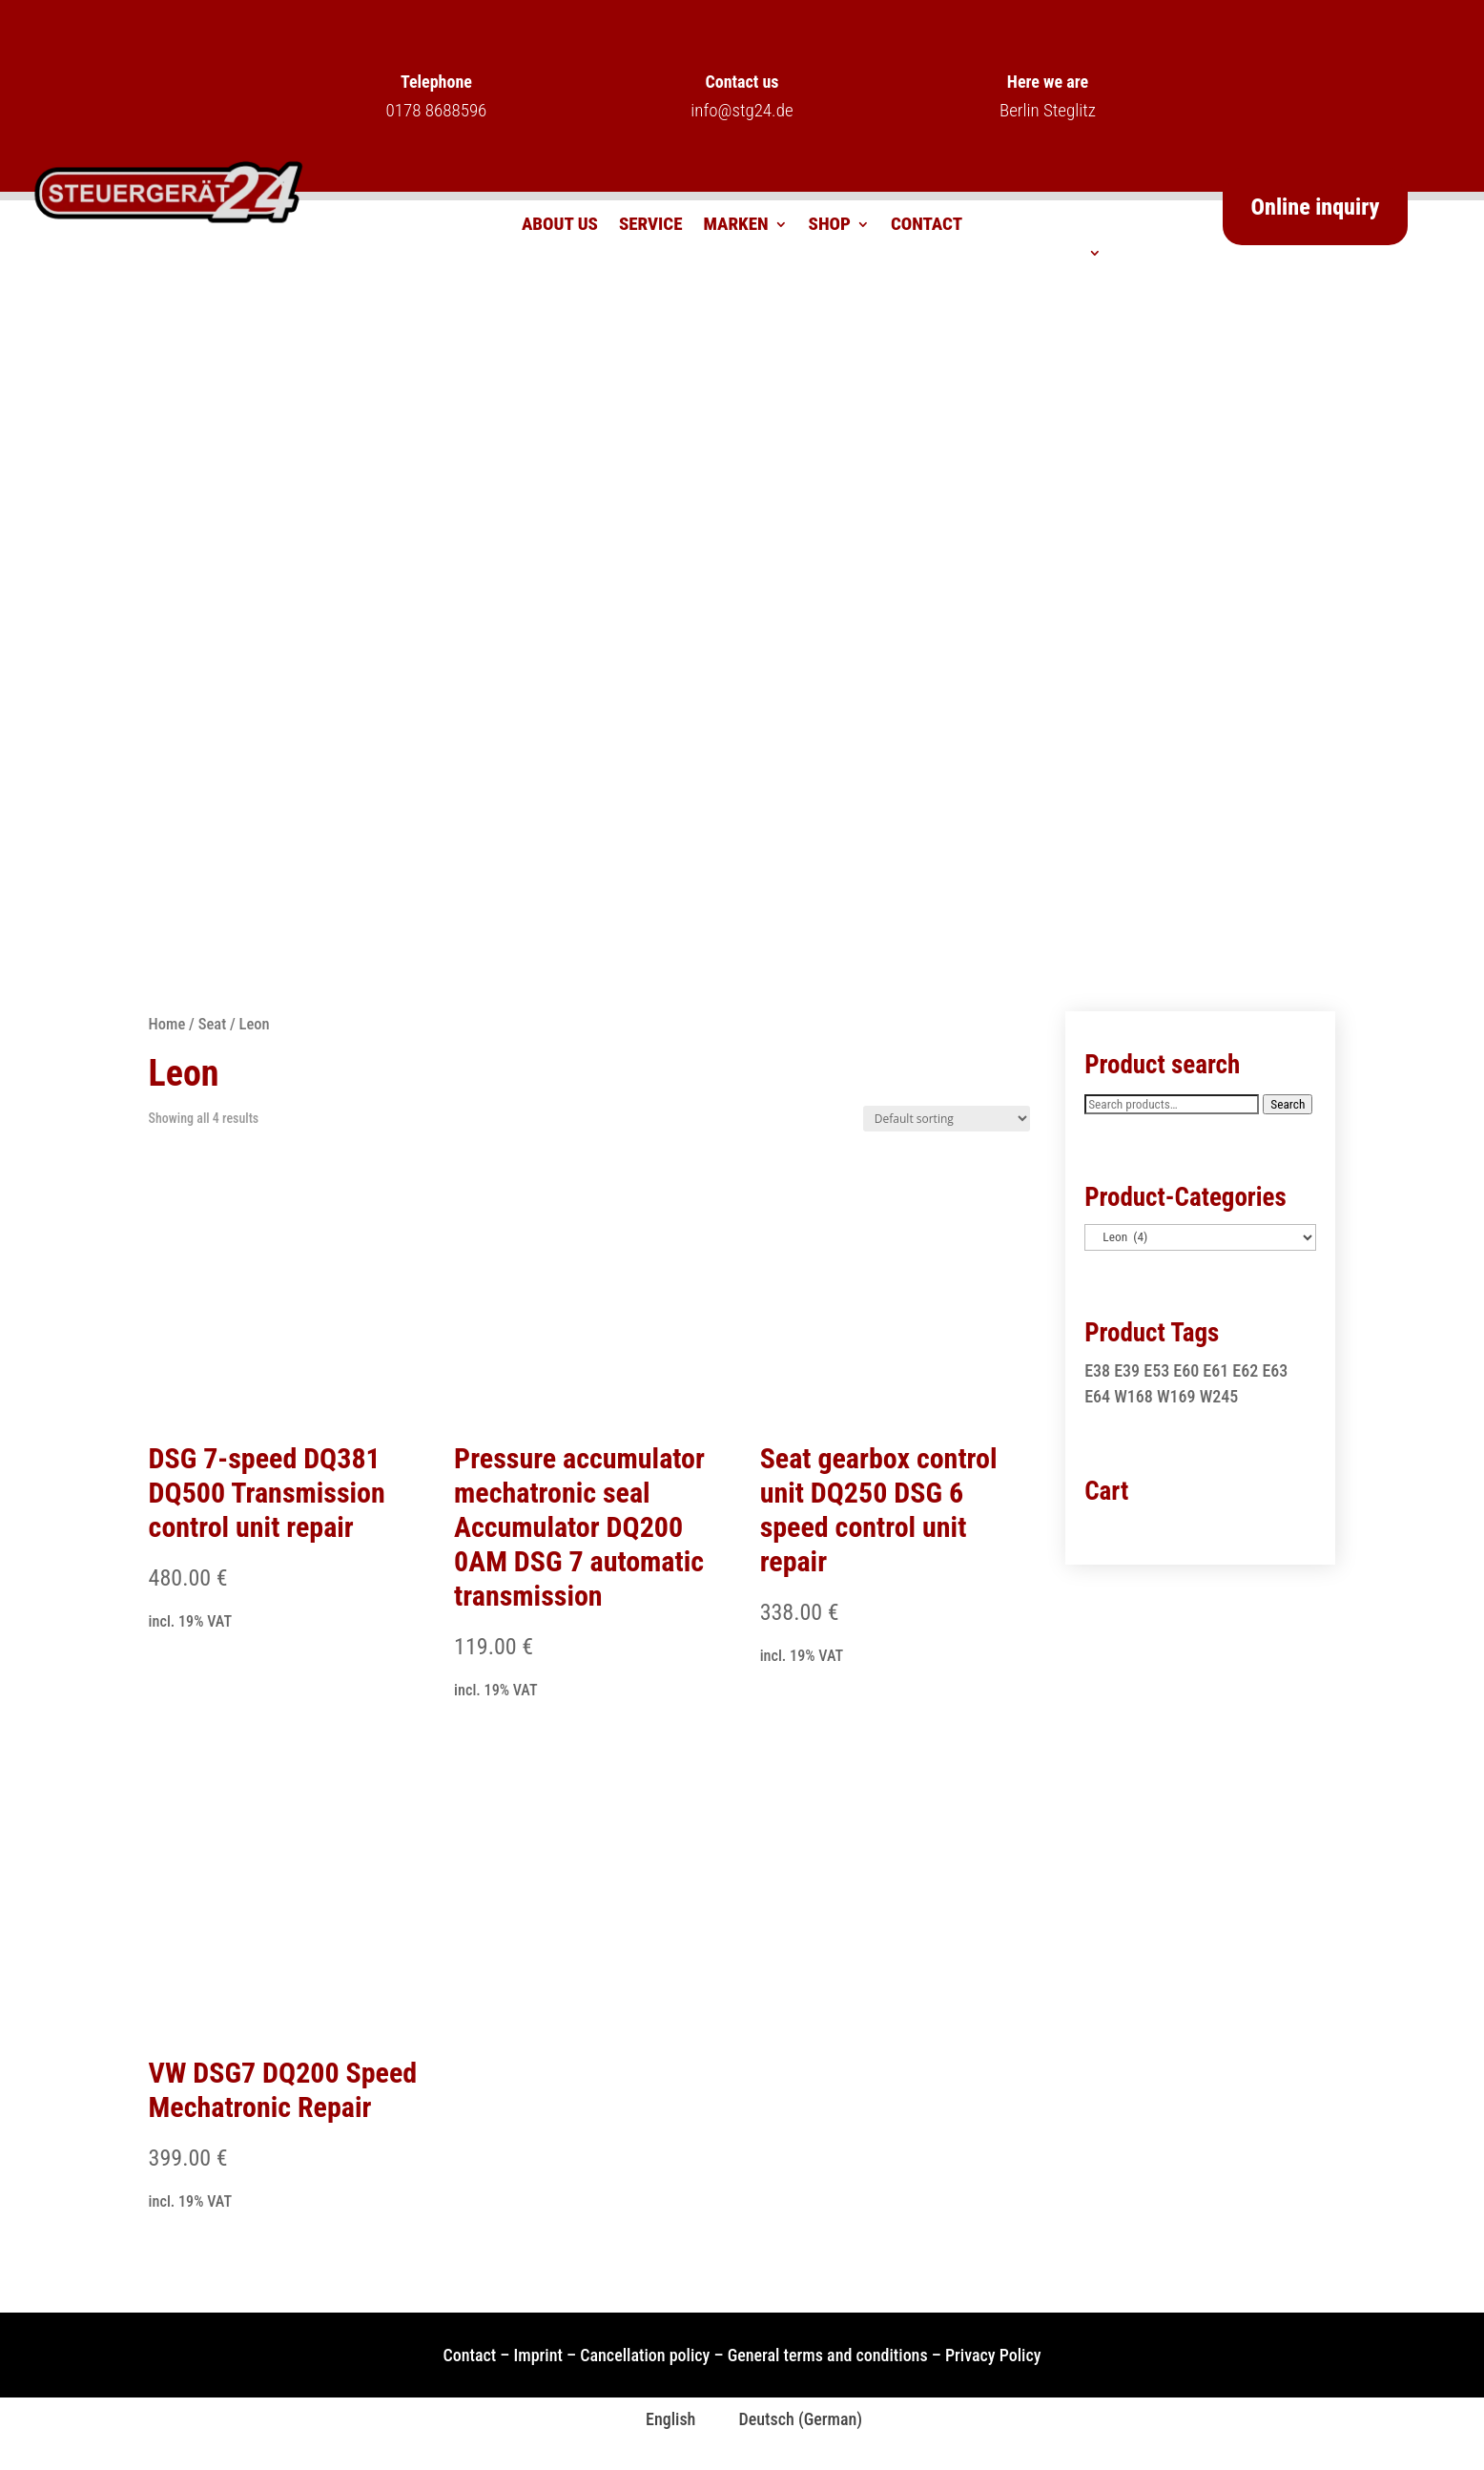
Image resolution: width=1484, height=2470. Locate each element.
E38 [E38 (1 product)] (1097, 1370)
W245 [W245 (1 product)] (1219, 1396)
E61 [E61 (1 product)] (1215, 1370)
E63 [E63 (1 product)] (1275, 1370)
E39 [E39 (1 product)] (1127, 1370)
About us (560, 226)
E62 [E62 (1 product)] (1245, 1370)
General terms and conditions (828, 2355)
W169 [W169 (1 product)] (1176, 1396)
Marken (735, 226)
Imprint (538, 2355)
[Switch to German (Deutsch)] (788, 2419)
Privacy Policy (993, 2355)
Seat (212, 1024)
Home (167, 1024)
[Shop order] (946, 1118)
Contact (926, 226)
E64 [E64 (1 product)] (1097, 1396)
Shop (830, 226)
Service (651, 226)
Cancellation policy (645, 2355)
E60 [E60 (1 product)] (1186, 1370)
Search (1287, 1104)
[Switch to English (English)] (659, 2419)
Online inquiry (1315, 207)
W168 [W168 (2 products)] (1133, 1396)
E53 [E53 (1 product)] (1156, 1370)
